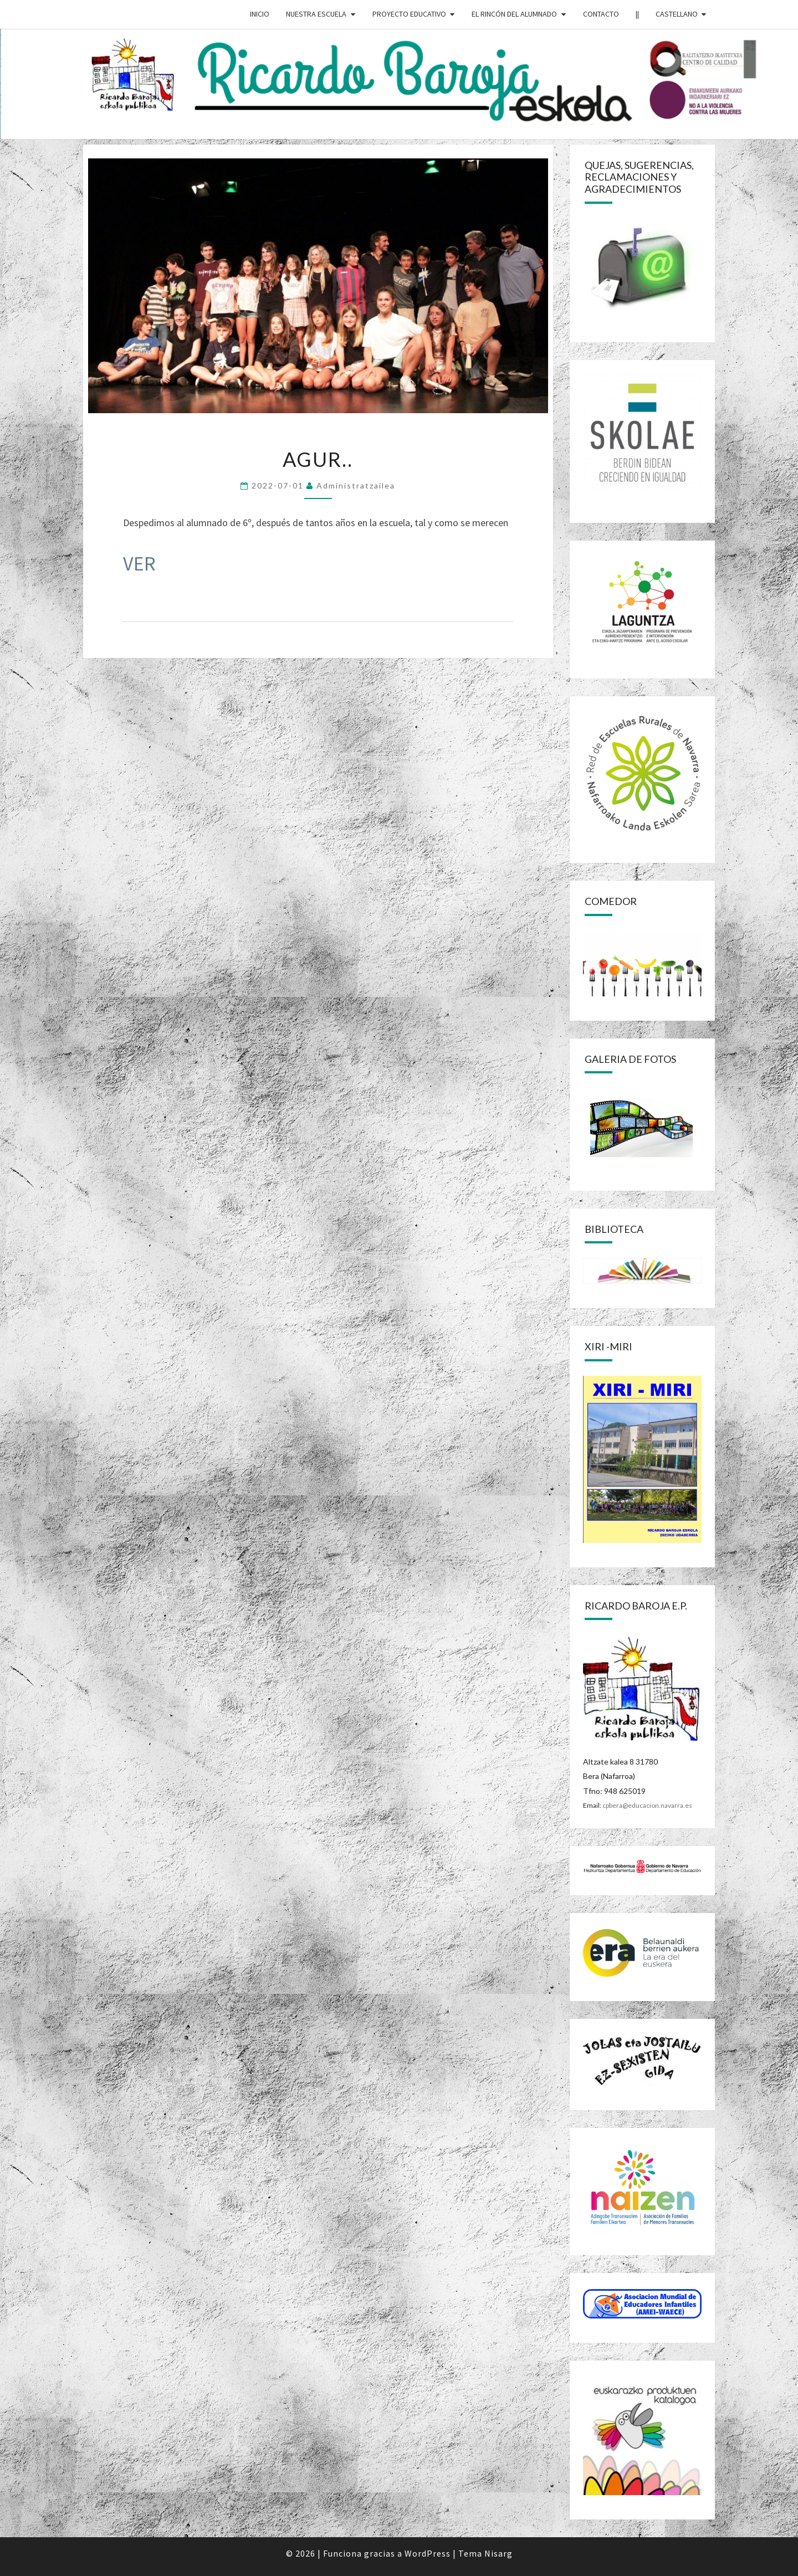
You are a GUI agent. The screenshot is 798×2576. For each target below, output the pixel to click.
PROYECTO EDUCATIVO (409, 14)
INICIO (259, 14)
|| (637, 14)
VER (139, 563)
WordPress (428, 2553)
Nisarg (498, 2553)
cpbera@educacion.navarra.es (647, 1805)
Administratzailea (355, 485)
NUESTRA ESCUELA (316, 14)
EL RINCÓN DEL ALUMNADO (514, 14)
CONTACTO (601, 14)
